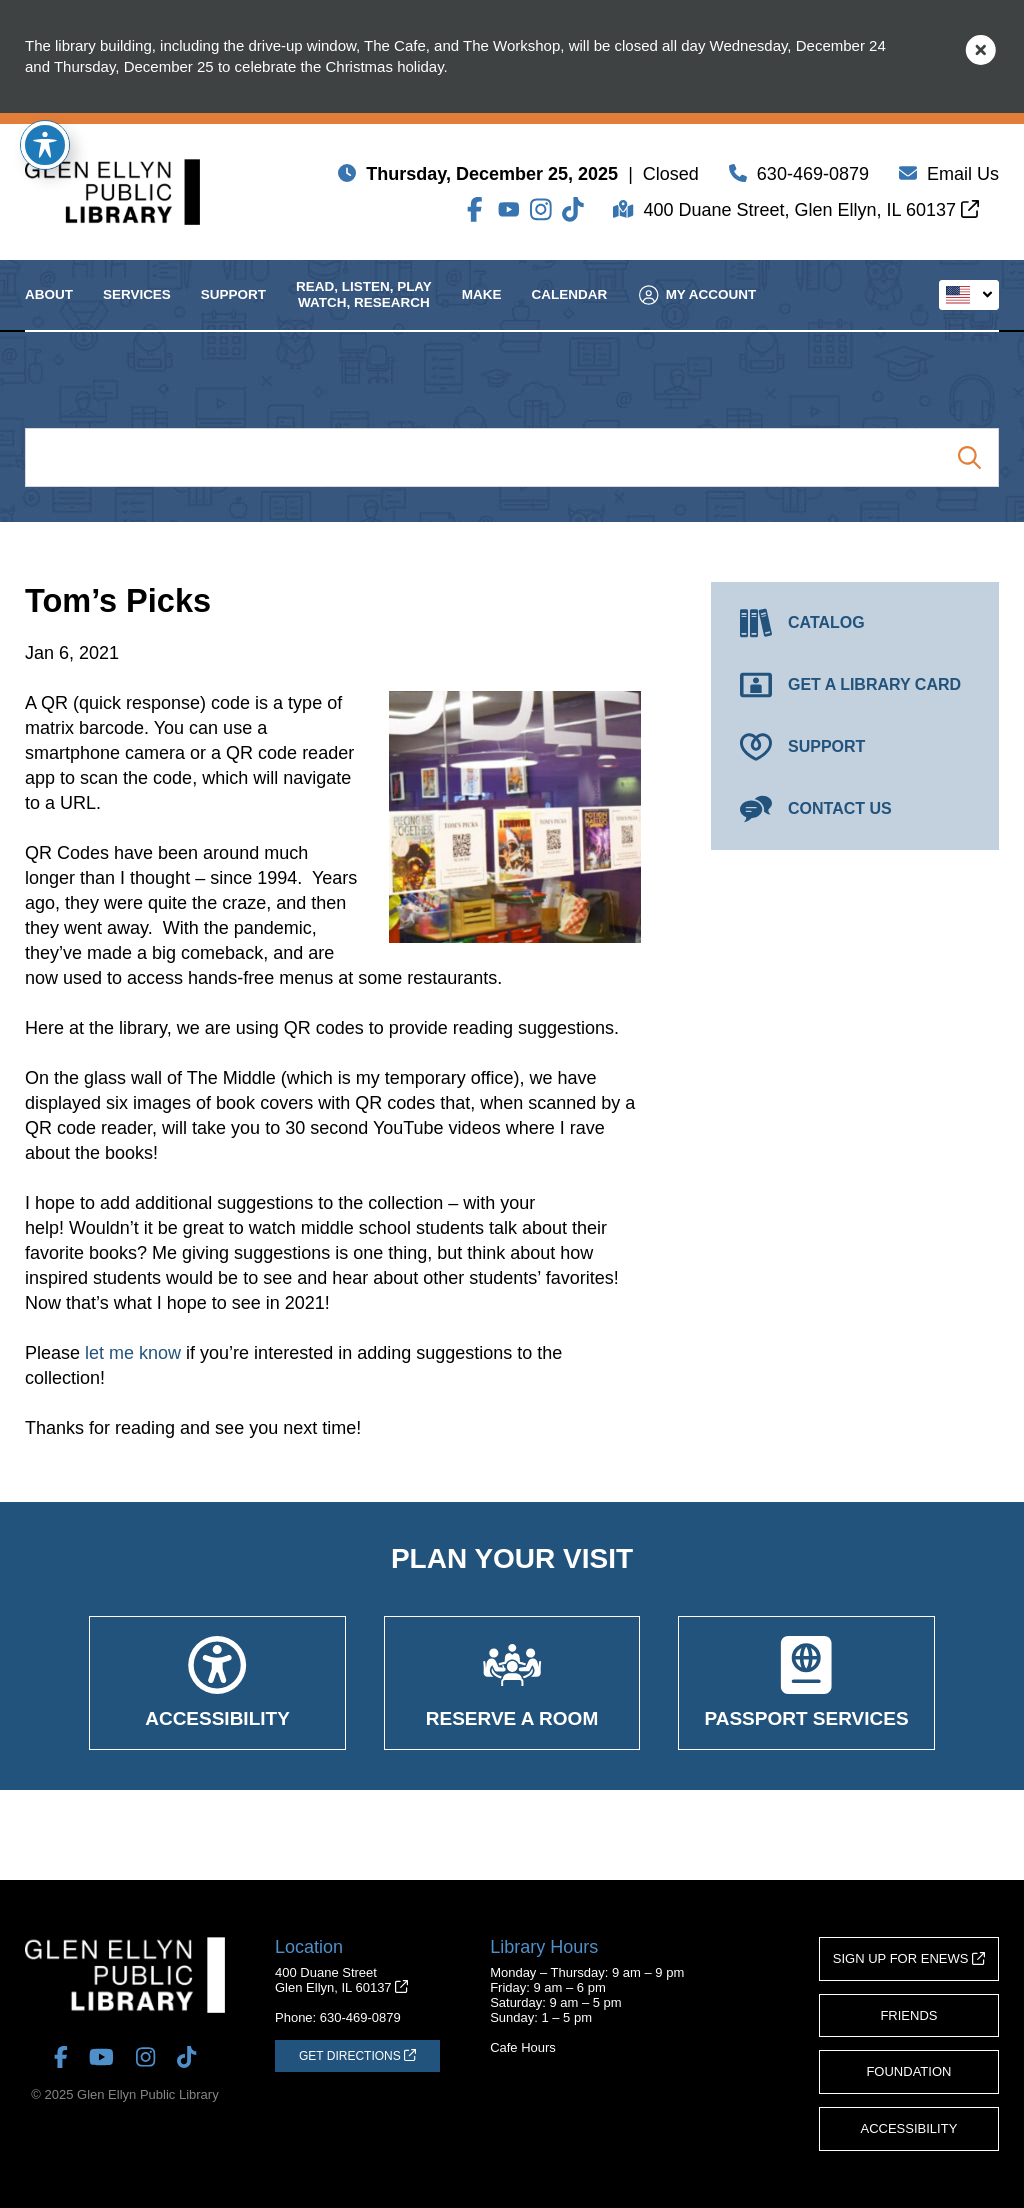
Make (482, 312)
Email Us (963, 178)
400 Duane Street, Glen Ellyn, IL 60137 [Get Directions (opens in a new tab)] (811, 214)
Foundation (908, 2071)
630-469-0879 (813, 178)
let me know (133, 1353)
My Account (698, 312)
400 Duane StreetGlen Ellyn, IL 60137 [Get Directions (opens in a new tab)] (341, 1980)
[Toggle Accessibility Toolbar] (45, 145)
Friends (908, 2015)
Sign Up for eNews (909, 1958)
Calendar (570, 312)
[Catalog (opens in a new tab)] (855, 623)
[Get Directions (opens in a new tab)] (357, 2056)
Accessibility (909, 2128)
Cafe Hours (523, 2047)
